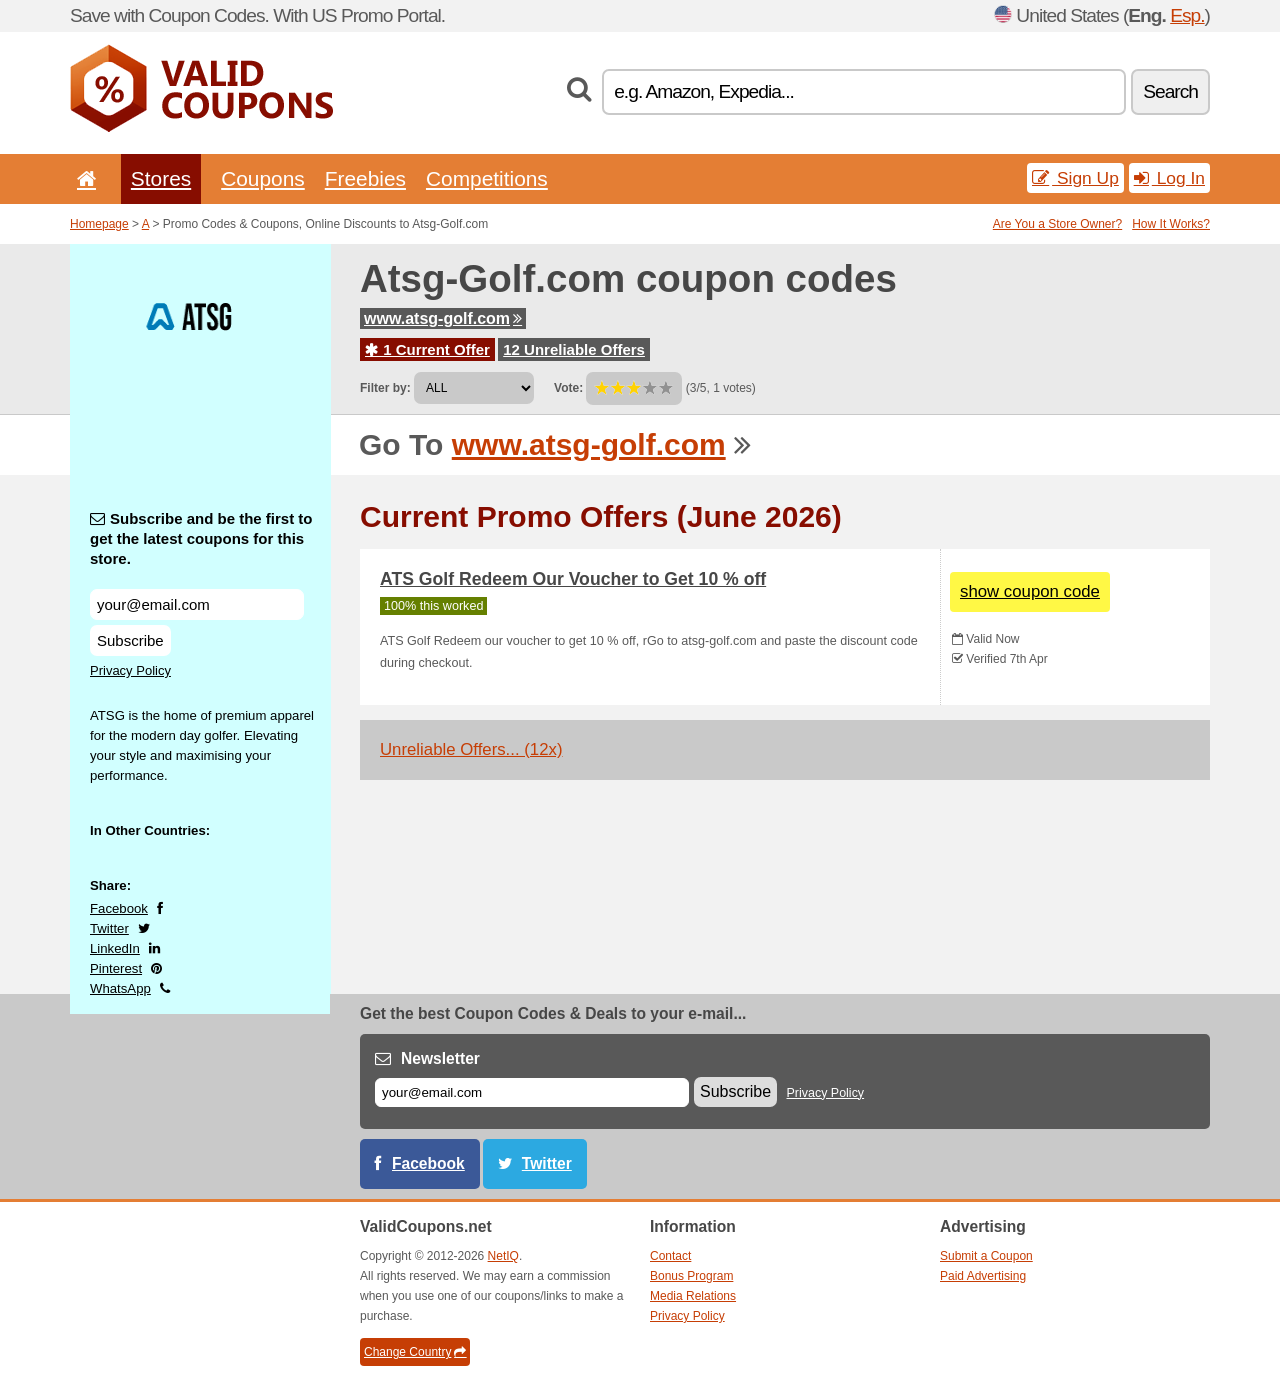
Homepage (99, 224)
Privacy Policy (130, 670)
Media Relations (693, 1296)
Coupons (263, 178)
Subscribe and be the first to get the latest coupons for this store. (201, 538)
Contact (670, 1256)
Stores (161, 178)
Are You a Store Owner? (1057, 224)
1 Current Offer (427, 349)
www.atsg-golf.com (443, 318)
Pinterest (116, 968)
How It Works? (1171, 224)
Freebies (365, 178)
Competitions (487, 178)
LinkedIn (115, 948)
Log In (1169, 178)
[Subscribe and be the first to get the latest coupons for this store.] (197, 604)
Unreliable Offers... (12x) (471, 749)
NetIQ (503, 1256)
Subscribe (130, 640)
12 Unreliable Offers (574, 349)
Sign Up (1075, 178)
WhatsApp (120, 988)
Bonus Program (691, 1276)
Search (1170, 91)
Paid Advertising (983, 1276)
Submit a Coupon (986, 1256)
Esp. (1187, 15)
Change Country (415, 1352)
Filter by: (385, 388)
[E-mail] (532, 1092)
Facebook (119, 908)
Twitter (109, 928)
